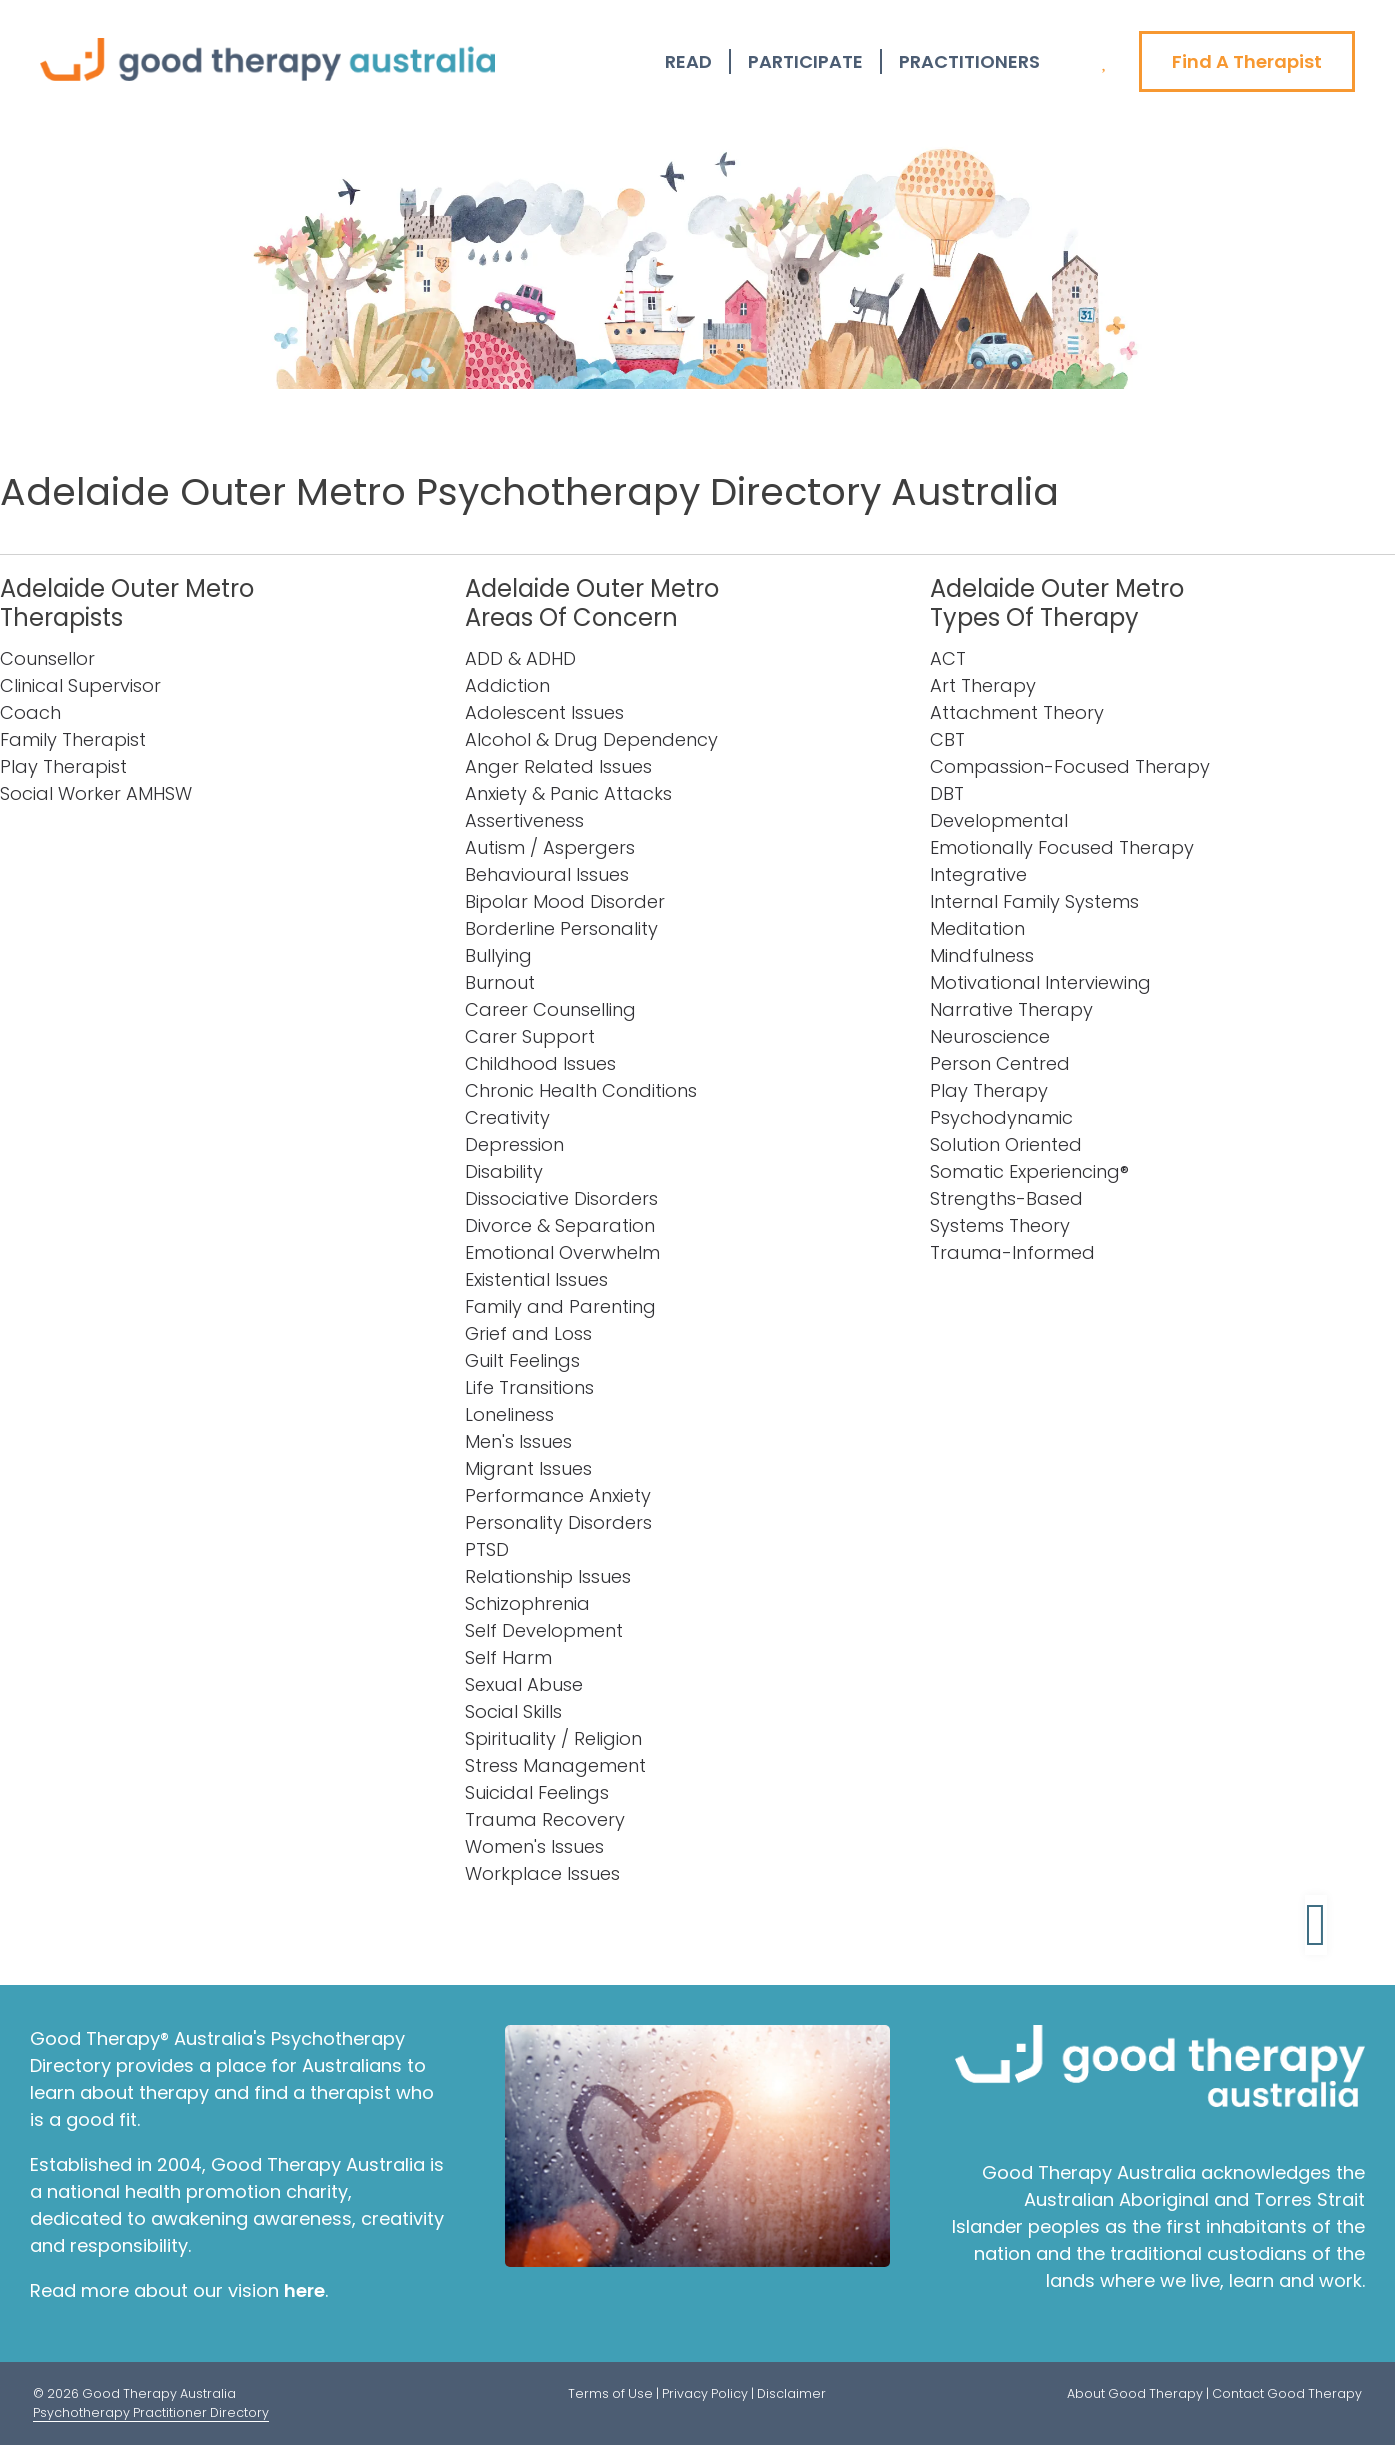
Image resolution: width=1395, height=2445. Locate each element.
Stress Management (555, 1765)
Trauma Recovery (545, 1819)
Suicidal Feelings (537, 1792)
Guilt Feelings (522, 1360)
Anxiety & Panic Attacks (568, 793)
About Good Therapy (1135, 2393)
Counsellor (47, 658)
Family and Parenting (560, 1306)
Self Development (544, 1630)
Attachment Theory (1017, 712)
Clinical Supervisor (80, 685)
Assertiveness (524, 820)
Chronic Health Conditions (581, 1090)
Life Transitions (529, 1387)
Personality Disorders (558, 1522)
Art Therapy (983, 685)
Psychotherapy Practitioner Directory (151, 2412)
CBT (947, 739)
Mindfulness (982, 955)
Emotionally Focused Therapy (1062, 847)
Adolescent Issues (544, 712)
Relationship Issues (548, 1576)
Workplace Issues (542, 1873)
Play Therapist (63, 766)
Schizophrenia (527, 1603)
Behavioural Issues (547, 874)
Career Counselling (550, 1009)
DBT (947, 793)
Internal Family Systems (1034, 901)
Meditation (977, 928)
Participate (805, 61)
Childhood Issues (540, 1063)
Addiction (507, 685)
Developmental (999, 820)
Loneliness (509, 1414)
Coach (30, 712)
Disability (504, 1171)
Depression (514, 1144)
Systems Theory (1000, 1225)
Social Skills (513, 1711)
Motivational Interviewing (1040, 982)
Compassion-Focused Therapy (1070, 766)
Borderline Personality (561, 928)
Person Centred (1000, 1063)
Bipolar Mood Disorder (565, 901)
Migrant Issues (528, 1468)
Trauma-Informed (1012, 1252)
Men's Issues (518, 1441)
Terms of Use (610, 2393)
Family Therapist (73, 739)
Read (688, 61)
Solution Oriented (1006, 1144)
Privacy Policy (705, 2393)
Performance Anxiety (558, 1495)
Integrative (978, 874)
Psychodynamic (1001, 1117)
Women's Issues (534, 1846)
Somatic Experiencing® (1029, 1171)
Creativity (507, 1117)
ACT (948, 658)
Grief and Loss (528, 1333)
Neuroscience (990, 1036)
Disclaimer (791, 2393)
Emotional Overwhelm (562, 1252)
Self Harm (508, 1657)
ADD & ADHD (520, 658)
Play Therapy (989, 1090)
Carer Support (530, 1036)
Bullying (498, 955)
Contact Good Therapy (1287, 2393)
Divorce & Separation (560, 1225)
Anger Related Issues (558, 766)
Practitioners (969, 61)
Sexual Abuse (524, 1684)
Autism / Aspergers (550, 847)
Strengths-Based (1006, 1198)
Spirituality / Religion (553, 1738)
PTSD (487, 1549)
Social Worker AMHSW (96, 793)
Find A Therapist (1247, 61)
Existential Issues (536, 1279)
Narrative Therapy (1011, 1009)
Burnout (500, 982)
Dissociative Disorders (561, 1198)
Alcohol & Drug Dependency (591, 739)
